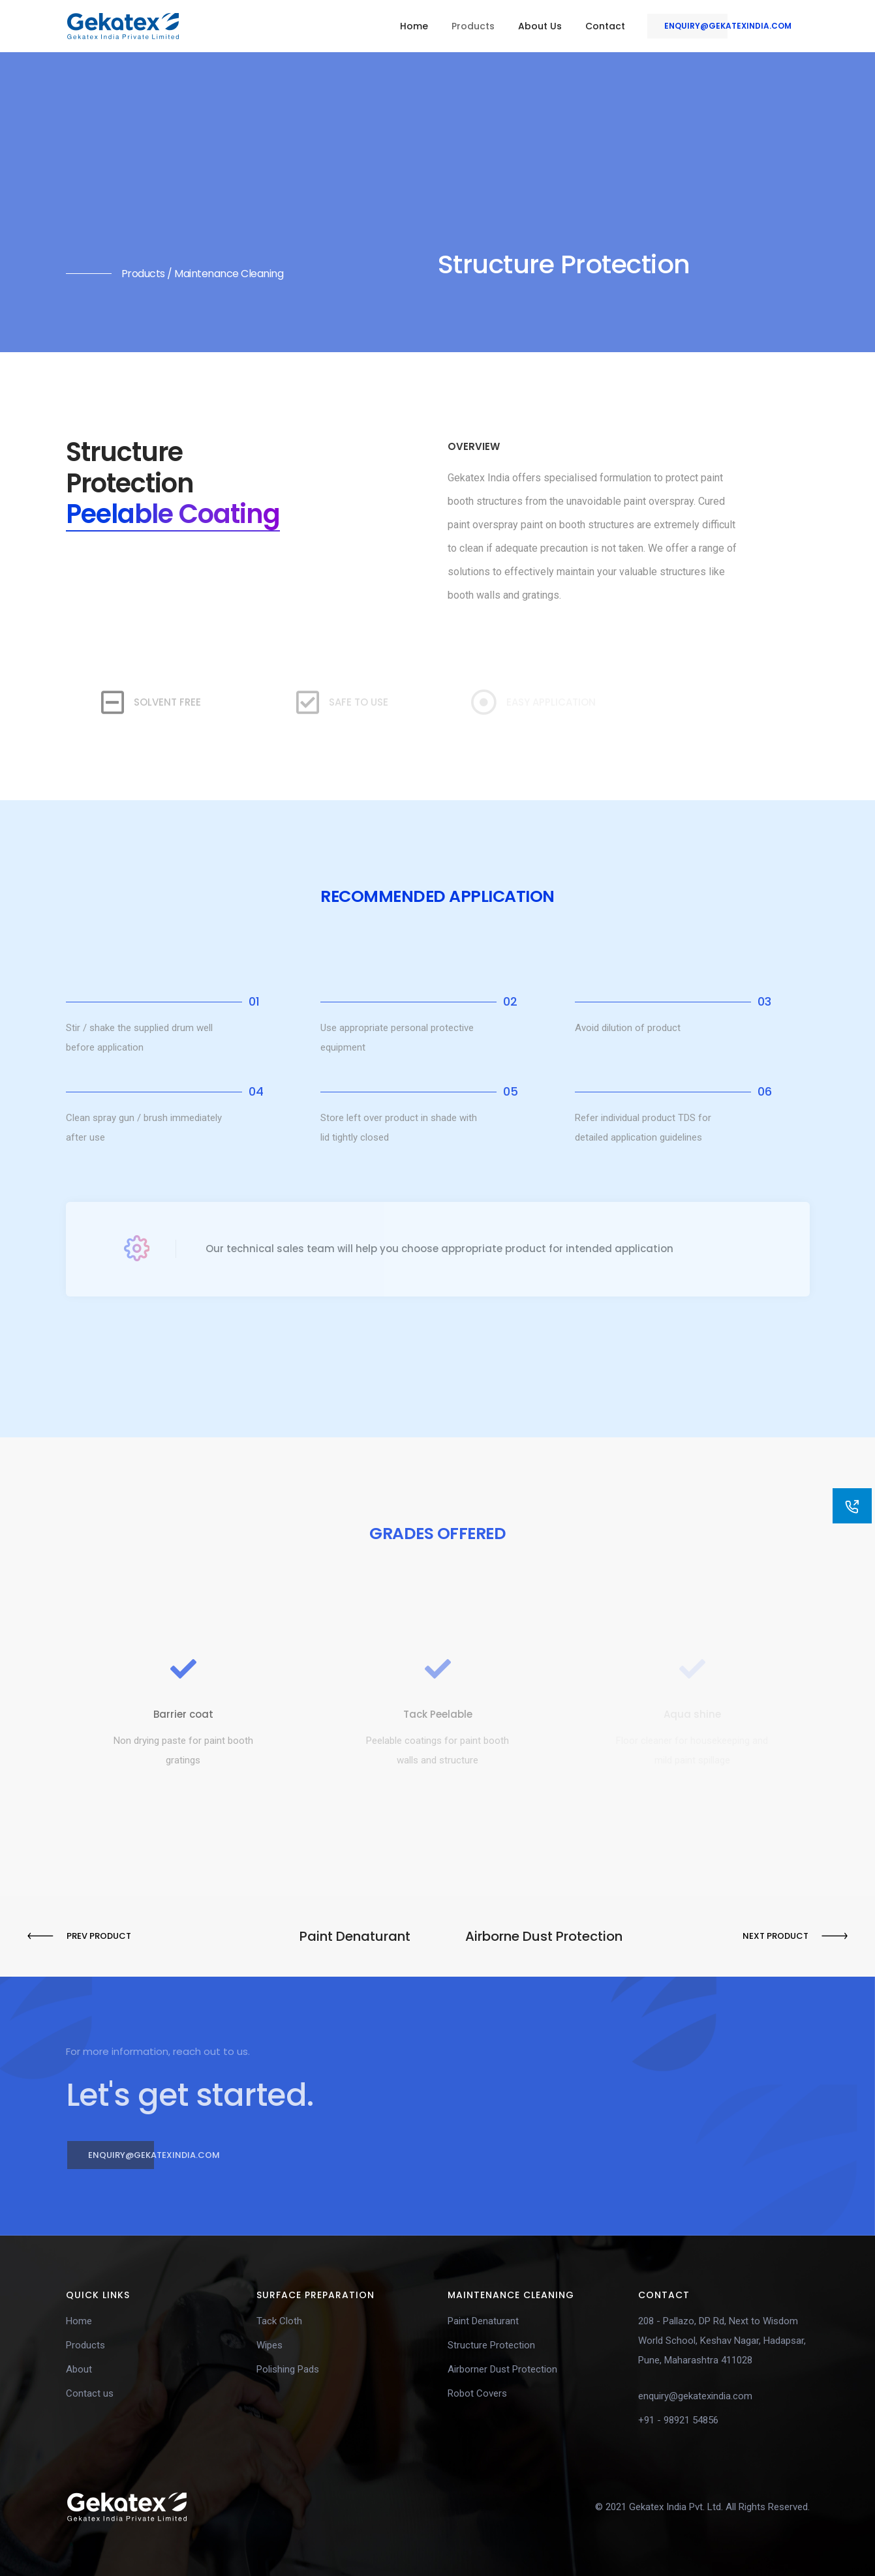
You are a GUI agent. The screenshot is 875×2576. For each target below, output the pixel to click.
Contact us (90, 2393)
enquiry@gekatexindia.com (719, 26)
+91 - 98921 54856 (678, 2420)
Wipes (269, 2345)
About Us (540, 26)
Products (473, 26)
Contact (605, 26)
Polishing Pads (287, 2369)
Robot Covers (477, 2393)
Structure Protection (491, 2345)
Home (414, 26)
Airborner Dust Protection (502, 2369)
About (79, 2369)
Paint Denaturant (483, 2321)
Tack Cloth (279, 2321)
